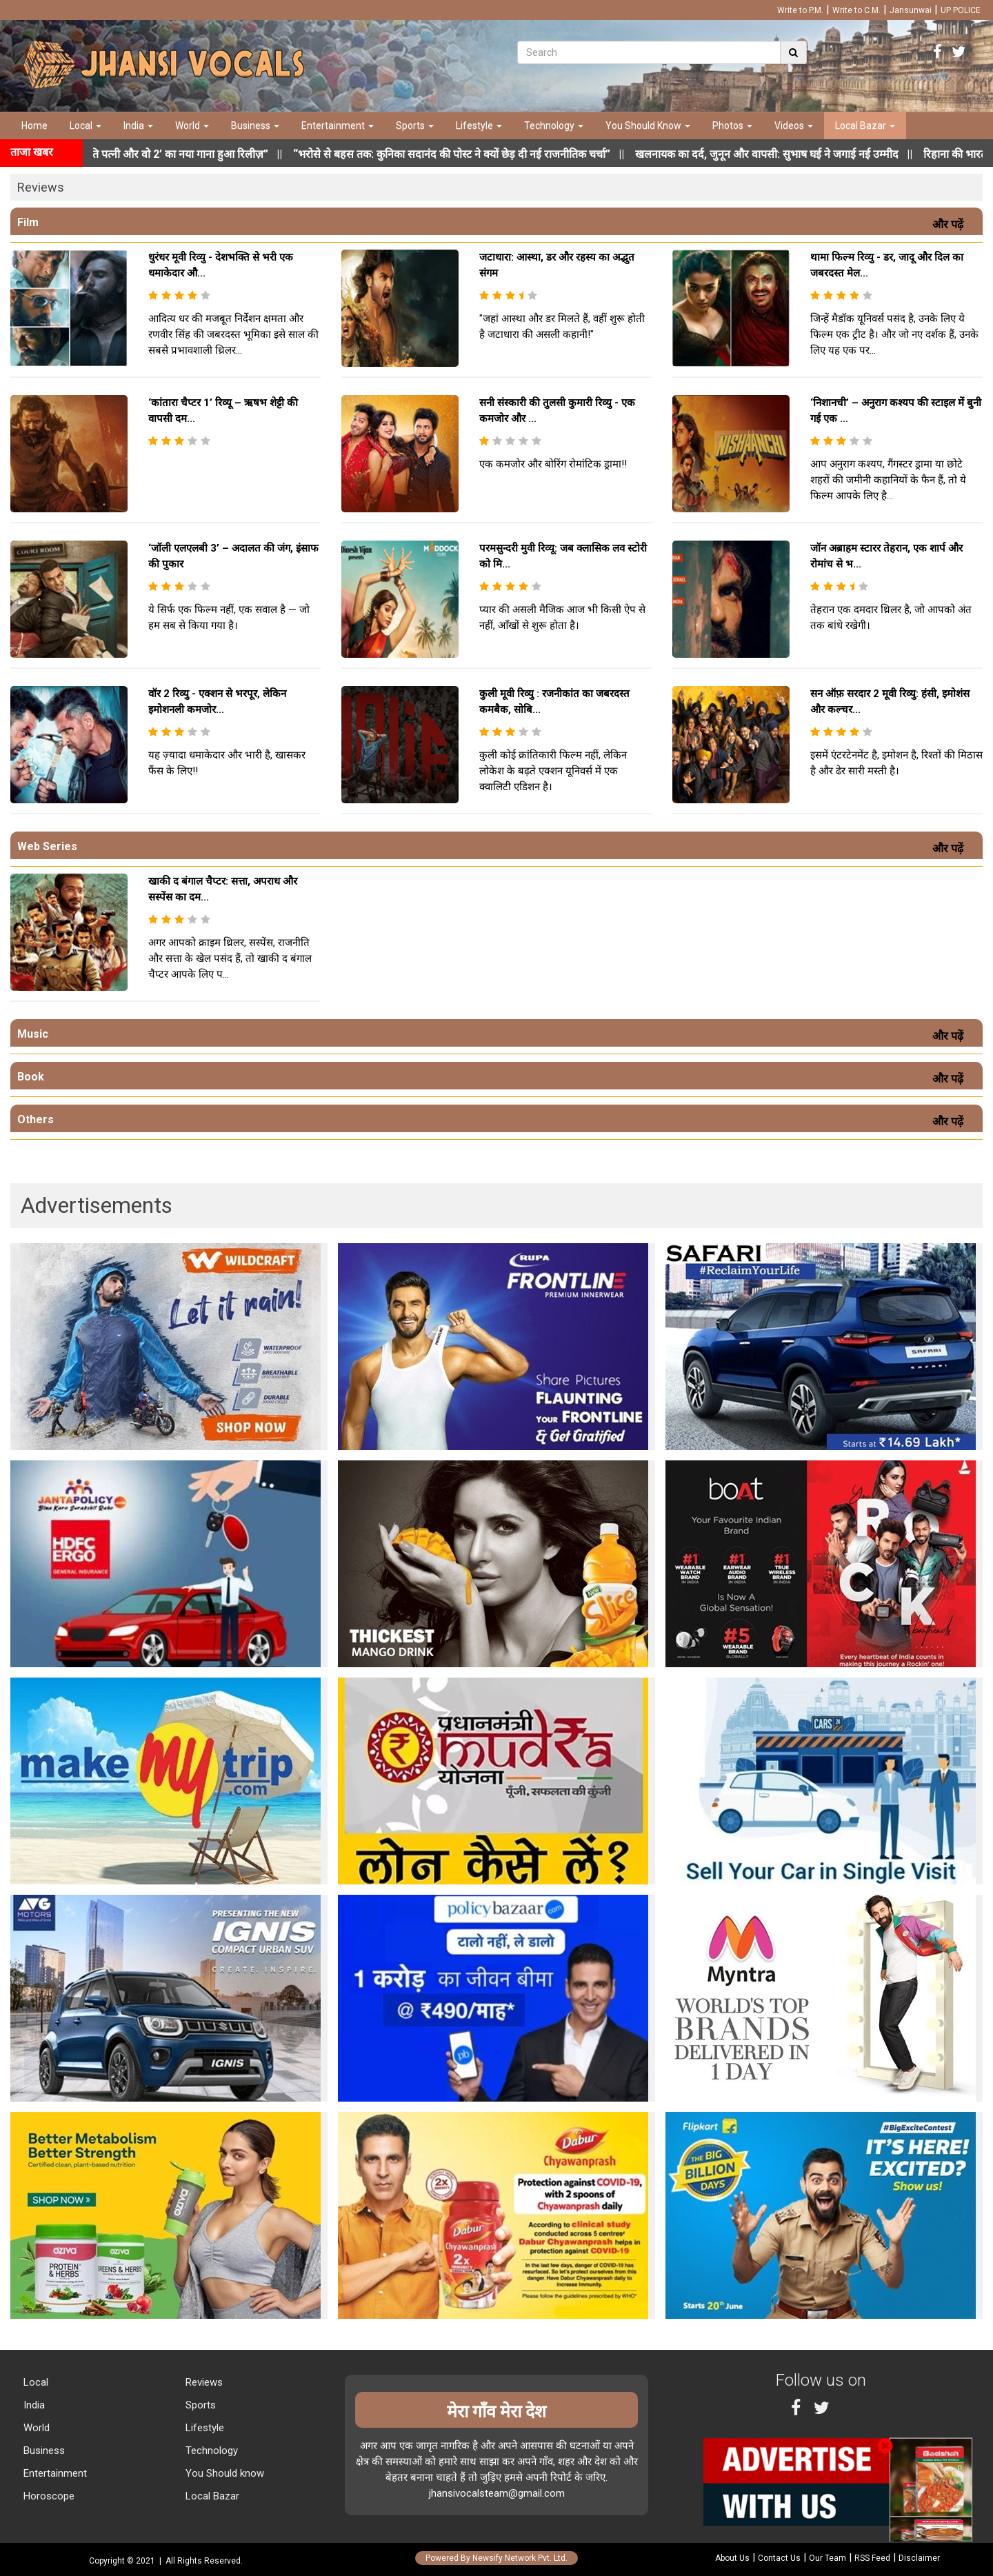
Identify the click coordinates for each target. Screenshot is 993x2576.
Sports (415, 125)
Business (255, 125)
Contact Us (779, 2558)
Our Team (827, 2558)
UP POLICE (961, 10)
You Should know (223, 2473)
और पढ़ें (950, 224)
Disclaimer (919, 2558)
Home (34, 125)
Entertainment (337, 125)
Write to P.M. (800, 10)
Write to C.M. (856, 10)
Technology (553, 125)
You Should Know (647, 125)
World (192, 125)
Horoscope (47, 2496)
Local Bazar (865, 125)
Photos (732, 125)
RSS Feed (872, 2558)
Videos (793, 125)
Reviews (203, 2382)
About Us (732, 2558)
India (138, 125)
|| (483, 154)
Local (85, 125)
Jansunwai (911, 10)
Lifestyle (479, 125)
